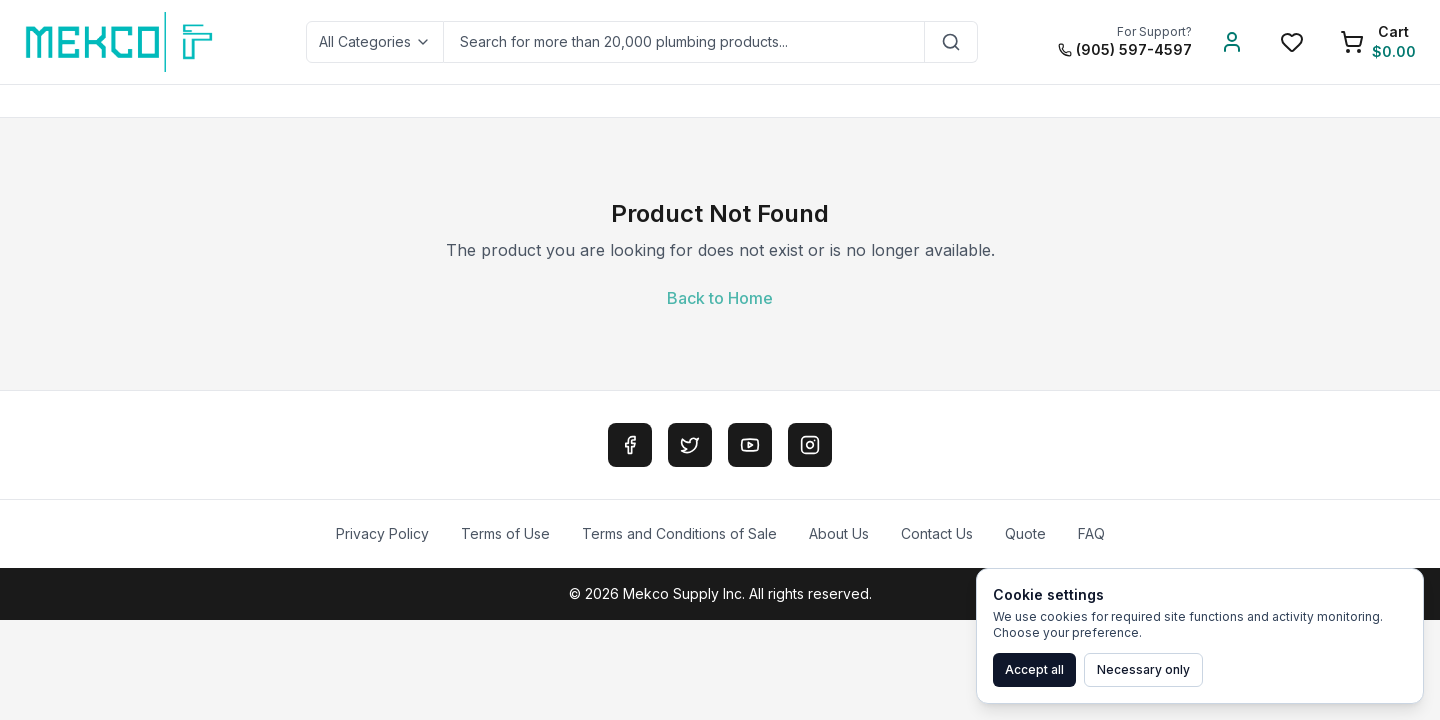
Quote (1025, 533)
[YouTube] (750, 445)
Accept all (1034, 669)
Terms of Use (505, 533)
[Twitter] (690, 445)
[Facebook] (630, 445)
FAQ (1091, 533)
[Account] (1232, 42)
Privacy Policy (382, 533)
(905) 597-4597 (1125, 49)
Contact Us (937, 533)
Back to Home (720, 298)
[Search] (951, 42)
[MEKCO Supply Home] (120, 42)
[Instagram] (810, 445)
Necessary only (1143, 669)
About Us (839, 533)
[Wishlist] (1292, 42)
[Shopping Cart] (1378, 42)
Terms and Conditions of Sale (679, 533)
